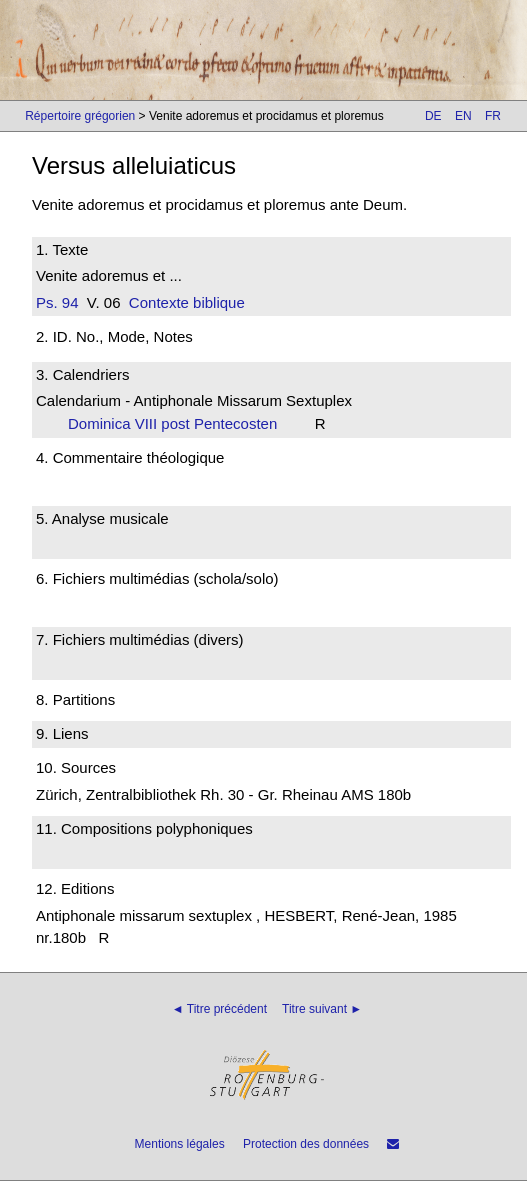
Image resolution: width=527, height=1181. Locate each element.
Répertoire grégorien (80, 116)
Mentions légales (180, 1144)
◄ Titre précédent (219, 1009)
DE (433, 116)
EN (463, 116)
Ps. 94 (57, 302)
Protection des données (306, 1144)
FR (493, 116)
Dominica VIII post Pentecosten (179, 423)
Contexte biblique (187, 302)
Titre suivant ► (322, 1009)
